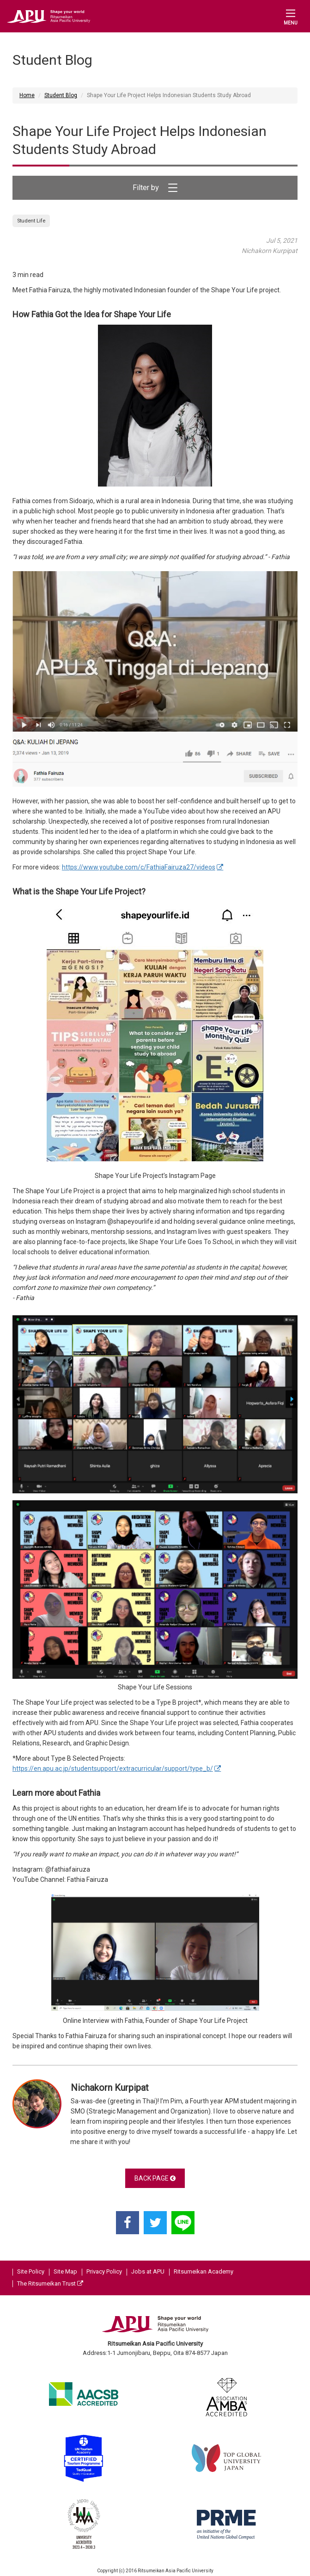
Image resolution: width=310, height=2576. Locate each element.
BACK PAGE (155, 2178)
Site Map (65, 2271)
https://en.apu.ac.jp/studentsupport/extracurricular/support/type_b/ (112, 1768)
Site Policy (30, 2271)
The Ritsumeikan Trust (50, 2283)
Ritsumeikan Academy (203, 2271)
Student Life (31, 221)
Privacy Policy (104, 2271)
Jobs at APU (147, 2271)
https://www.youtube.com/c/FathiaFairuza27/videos (138, 867)
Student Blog (60, 95)
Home (27, 95)
